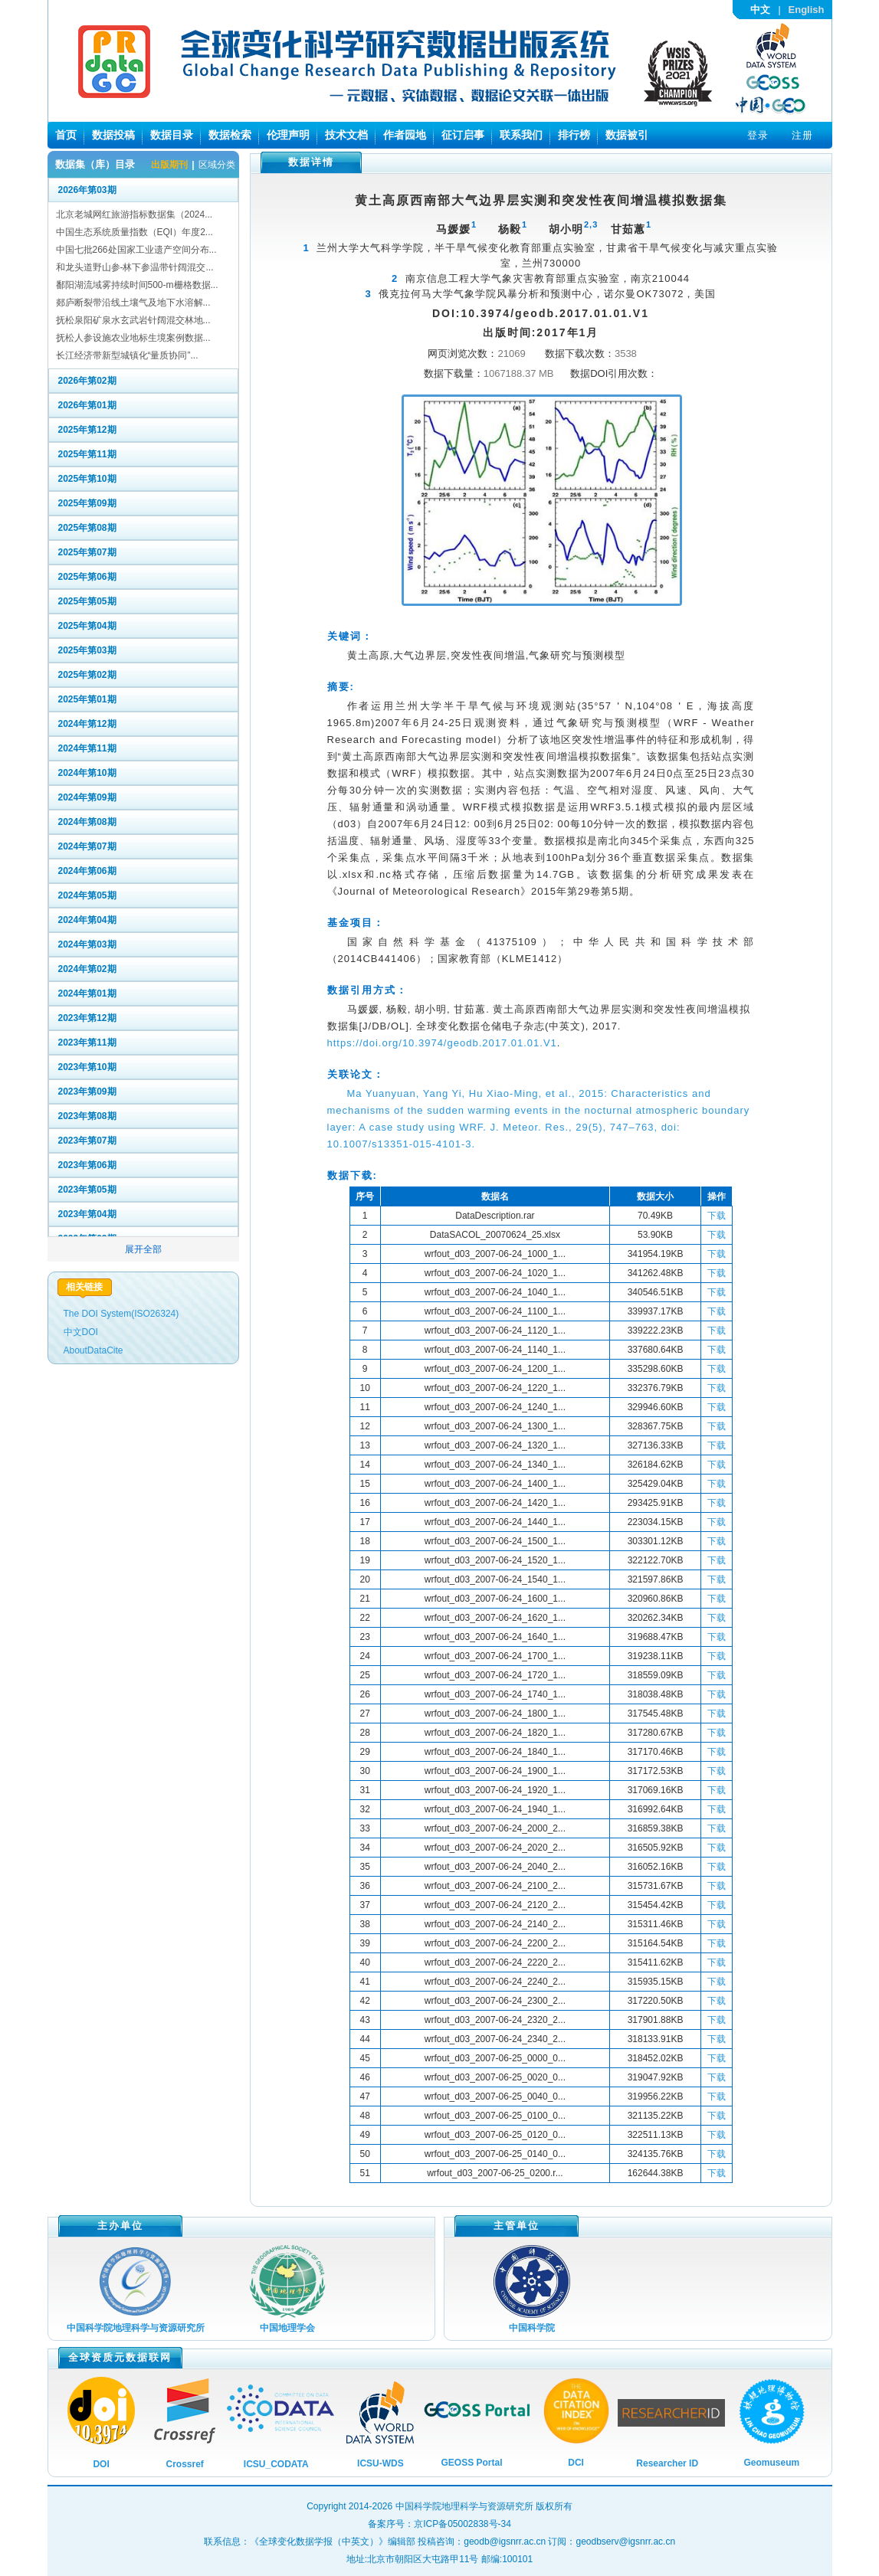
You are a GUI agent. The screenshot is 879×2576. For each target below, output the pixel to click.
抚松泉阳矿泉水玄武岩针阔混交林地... (133, 320)
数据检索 (229, 135)
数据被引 (626, 135)
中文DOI (81, 1332)
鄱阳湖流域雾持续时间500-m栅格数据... (137, 285)
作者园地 (404, 135)
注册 (802, 135)
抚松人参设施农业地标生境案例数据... (133, 337)
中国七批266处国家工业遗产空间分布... (136, 249)
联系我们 (521, 135)
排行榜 (574, 135)
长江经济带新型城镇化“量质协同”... (127, 355)
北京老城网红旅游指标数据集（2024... (134, 214)
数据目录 (171, 135)
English (807, 9)
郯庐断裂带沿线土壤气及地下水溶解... (133, 302)
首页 (66, 135)
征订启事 (462, 135)
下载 (716, 1215)
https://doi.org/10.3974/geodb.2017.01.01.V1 (442, 1043)
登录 (758, 135)
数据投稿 (113, 135)
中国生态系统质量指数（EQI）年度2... (134, 232)
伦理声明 (288, 135)
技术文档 (346, 135)
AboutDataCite (93, 1350)
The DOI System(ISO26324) (121, 1313)
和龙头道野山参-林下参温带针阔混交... (135, 267)
